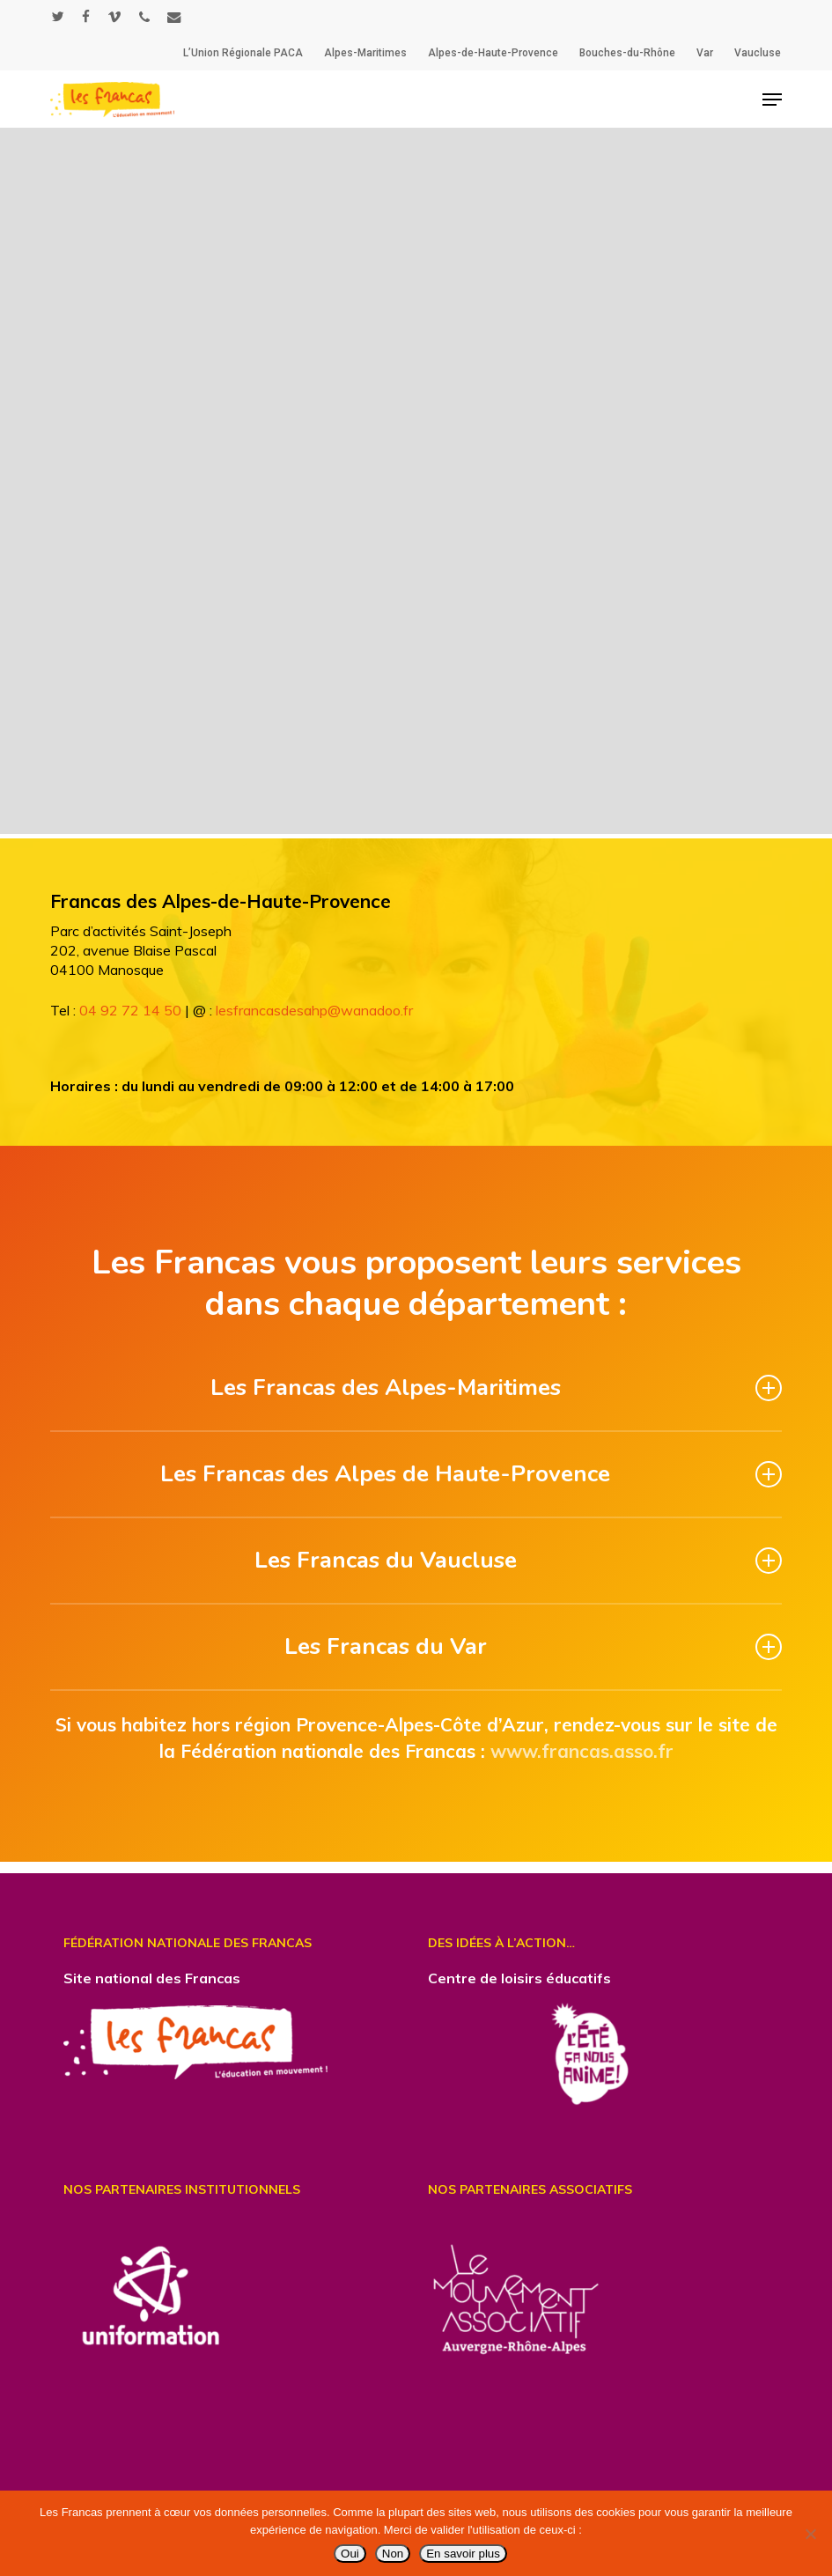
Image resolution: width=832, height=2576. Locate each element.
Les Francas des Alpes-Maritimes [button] (496, 1387)
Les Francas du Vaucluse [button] (518, 1560)
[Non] (810, 2534)
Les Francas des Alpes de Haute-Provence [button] (471, 1473)
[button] (772, 99)
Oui (350, 2553)
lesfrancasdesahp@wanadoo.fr (314, 1010)
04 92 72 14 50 (130, 1010)
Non (392, 2553)
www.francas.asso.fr (582, 1750)
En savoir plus (463, 2553)
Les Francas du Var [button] (533, 1646)
